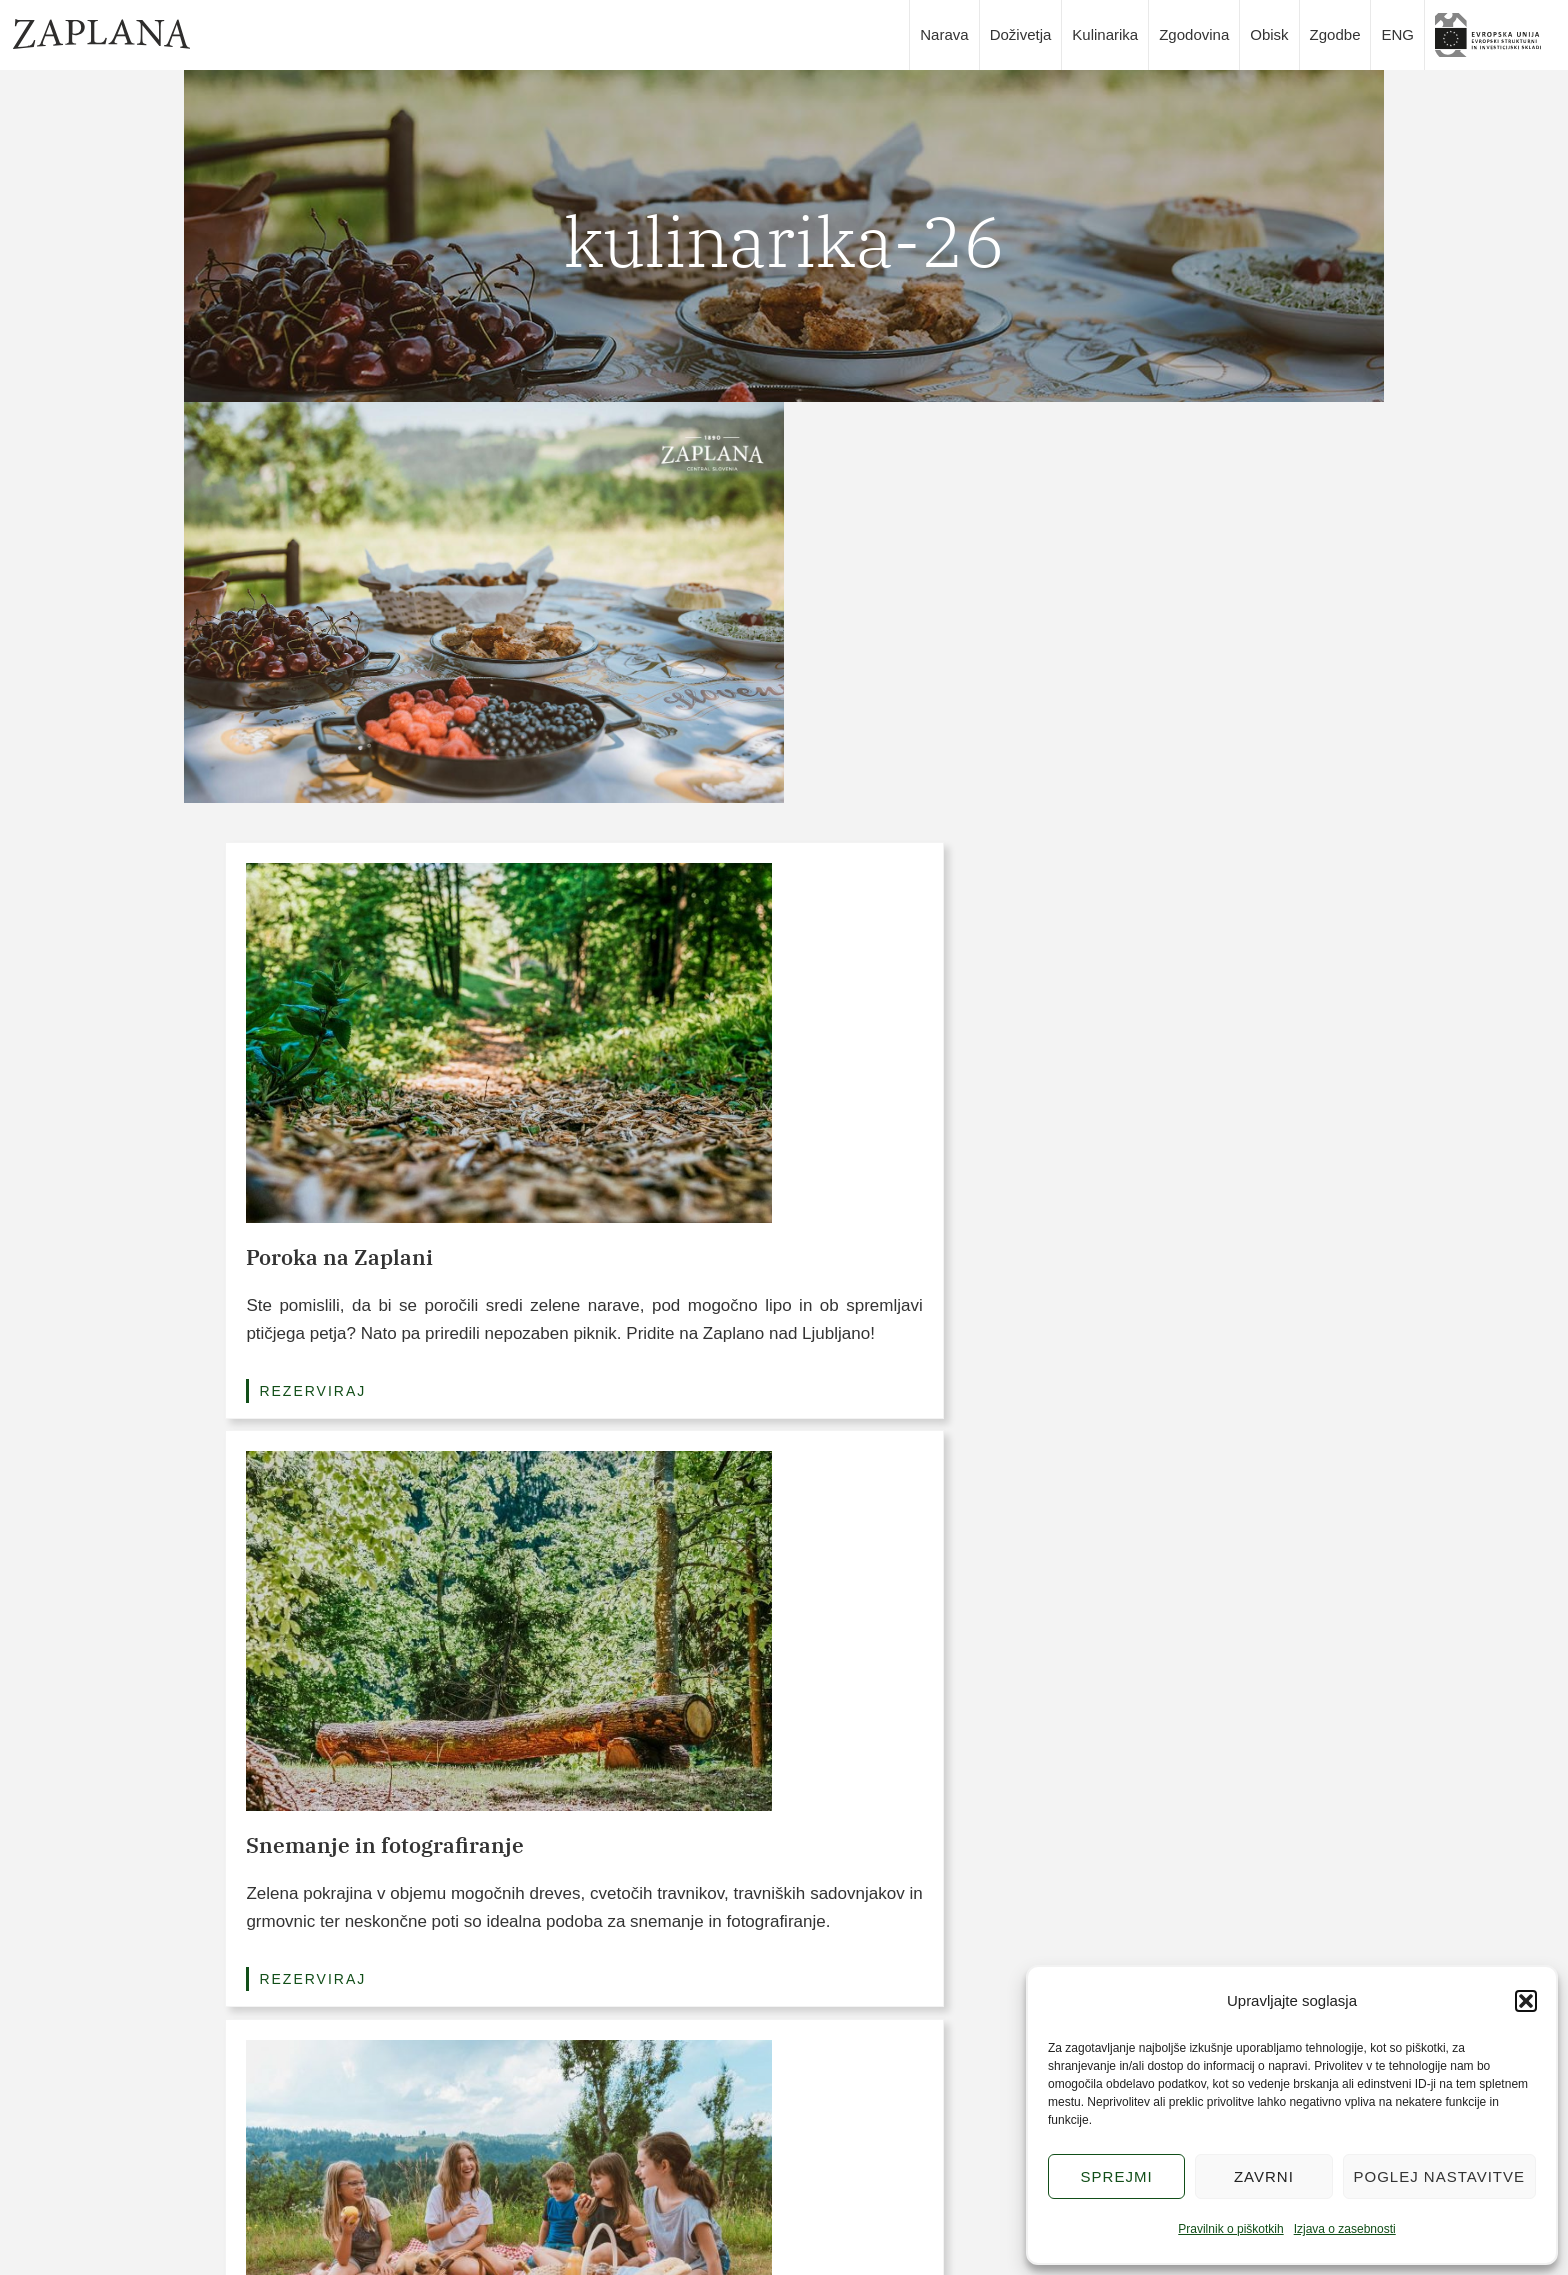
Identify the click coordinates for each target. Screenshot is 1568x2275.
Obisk (1269, 34)
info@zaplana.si (264, 2168)
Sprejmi (1117, 2176)
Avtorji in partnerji (993, 2239)
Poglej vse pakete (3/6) (784, 1438)
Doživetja (1021, 34)
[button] (1526, 2001)
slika (1495, 35)
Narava (944, 34)
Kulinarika (1105, 34)
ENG (1397, 34)
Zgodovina (1194, 34)
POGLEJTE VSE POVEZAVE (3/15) (784, 2021)
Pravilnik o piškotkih (1230, 2229)
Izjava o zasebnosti (1345, 2229)
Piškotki (963, 2125)
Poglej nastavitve (1439, 2176)
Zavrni (1264, 2176)
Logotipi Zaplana (991, 2201)
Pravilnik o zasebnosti (1006, 2163)
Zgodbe (1335, 34)
